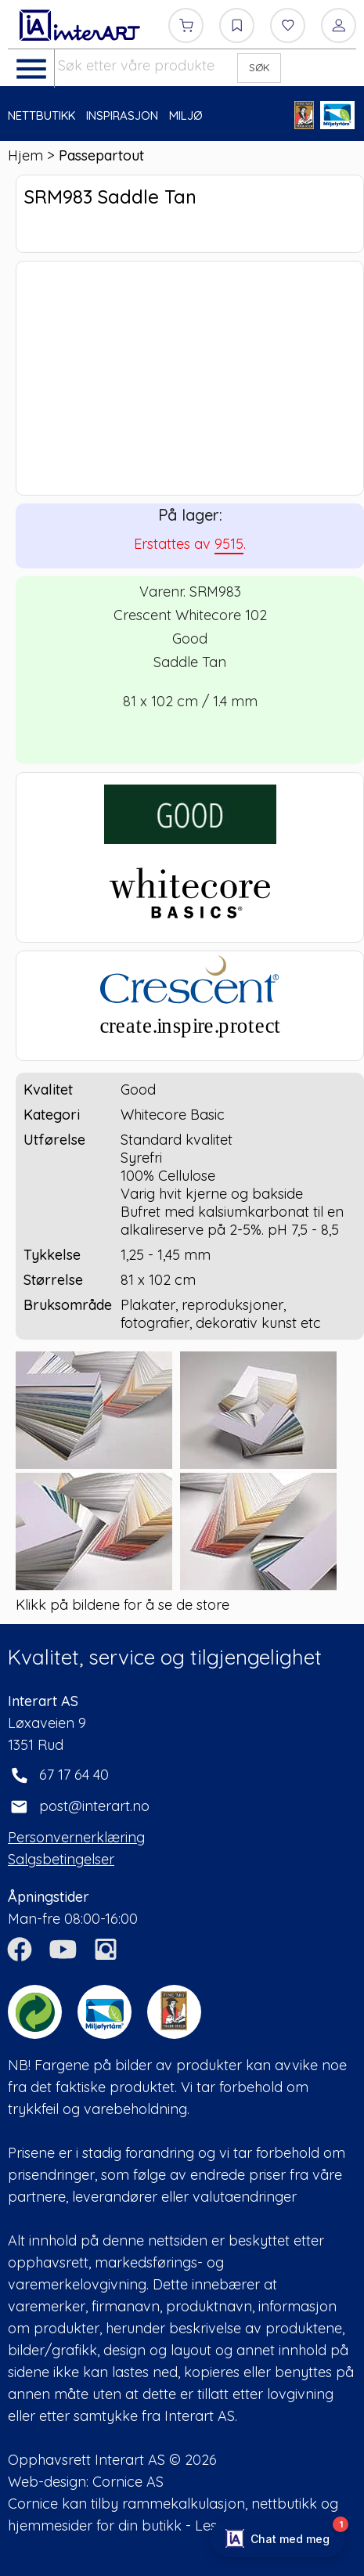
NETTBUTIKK (41, 115)
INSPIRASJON (122, 115)
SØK (259, 67)
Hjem (25, 155)
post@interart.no (94, 1806)
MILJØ (186, 115)
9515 (228, 544)
